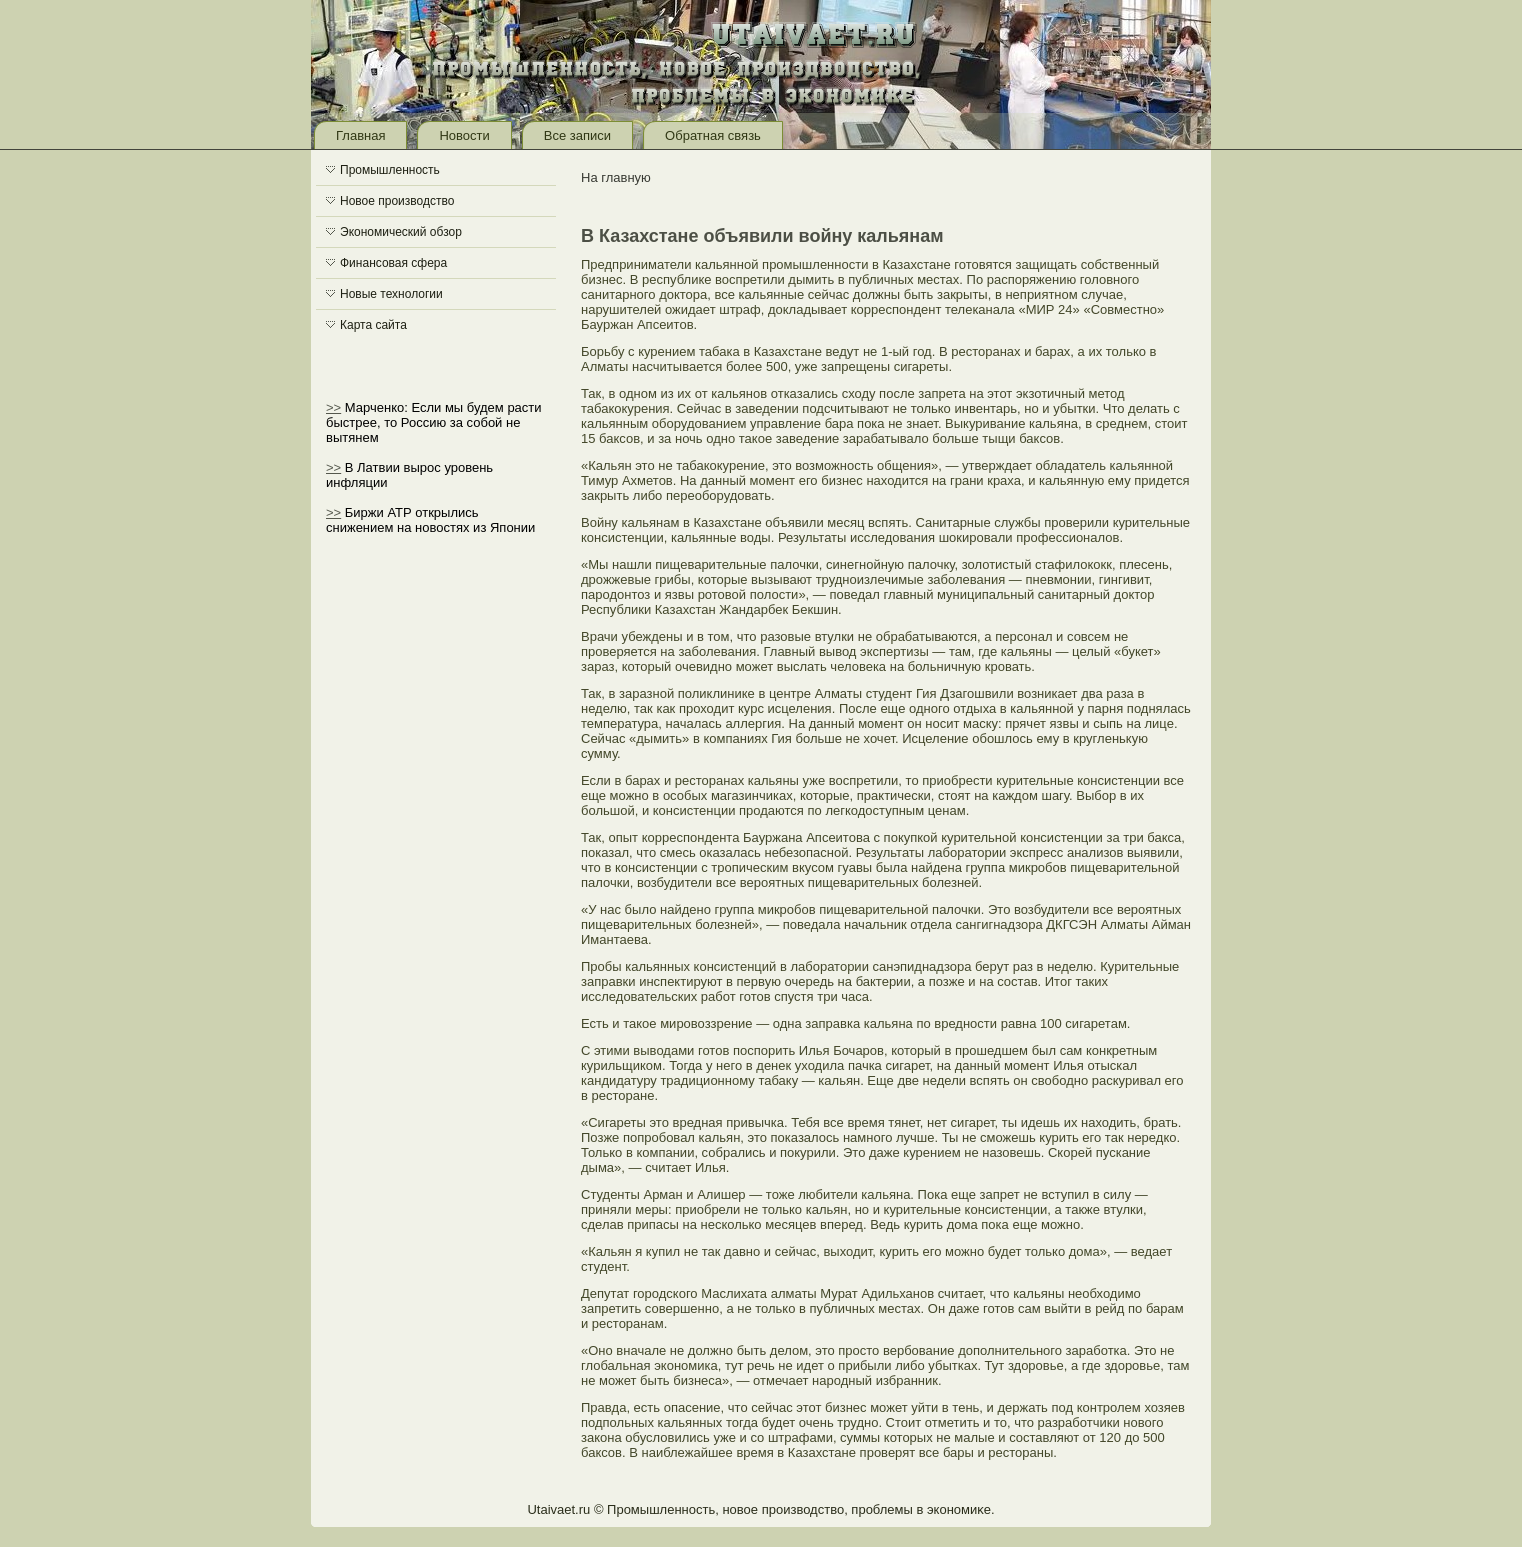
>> (333, 407)
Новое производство (397, 201)
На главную (616, 177)
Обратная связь (713, 135)
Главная (360, 135)
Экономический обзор (401, 232)
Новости (464, 135)
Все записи (577, 135)
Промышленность (390, 170)
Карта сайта (373, 325)
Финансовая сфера (393, 263)
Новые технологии (391, 294)
